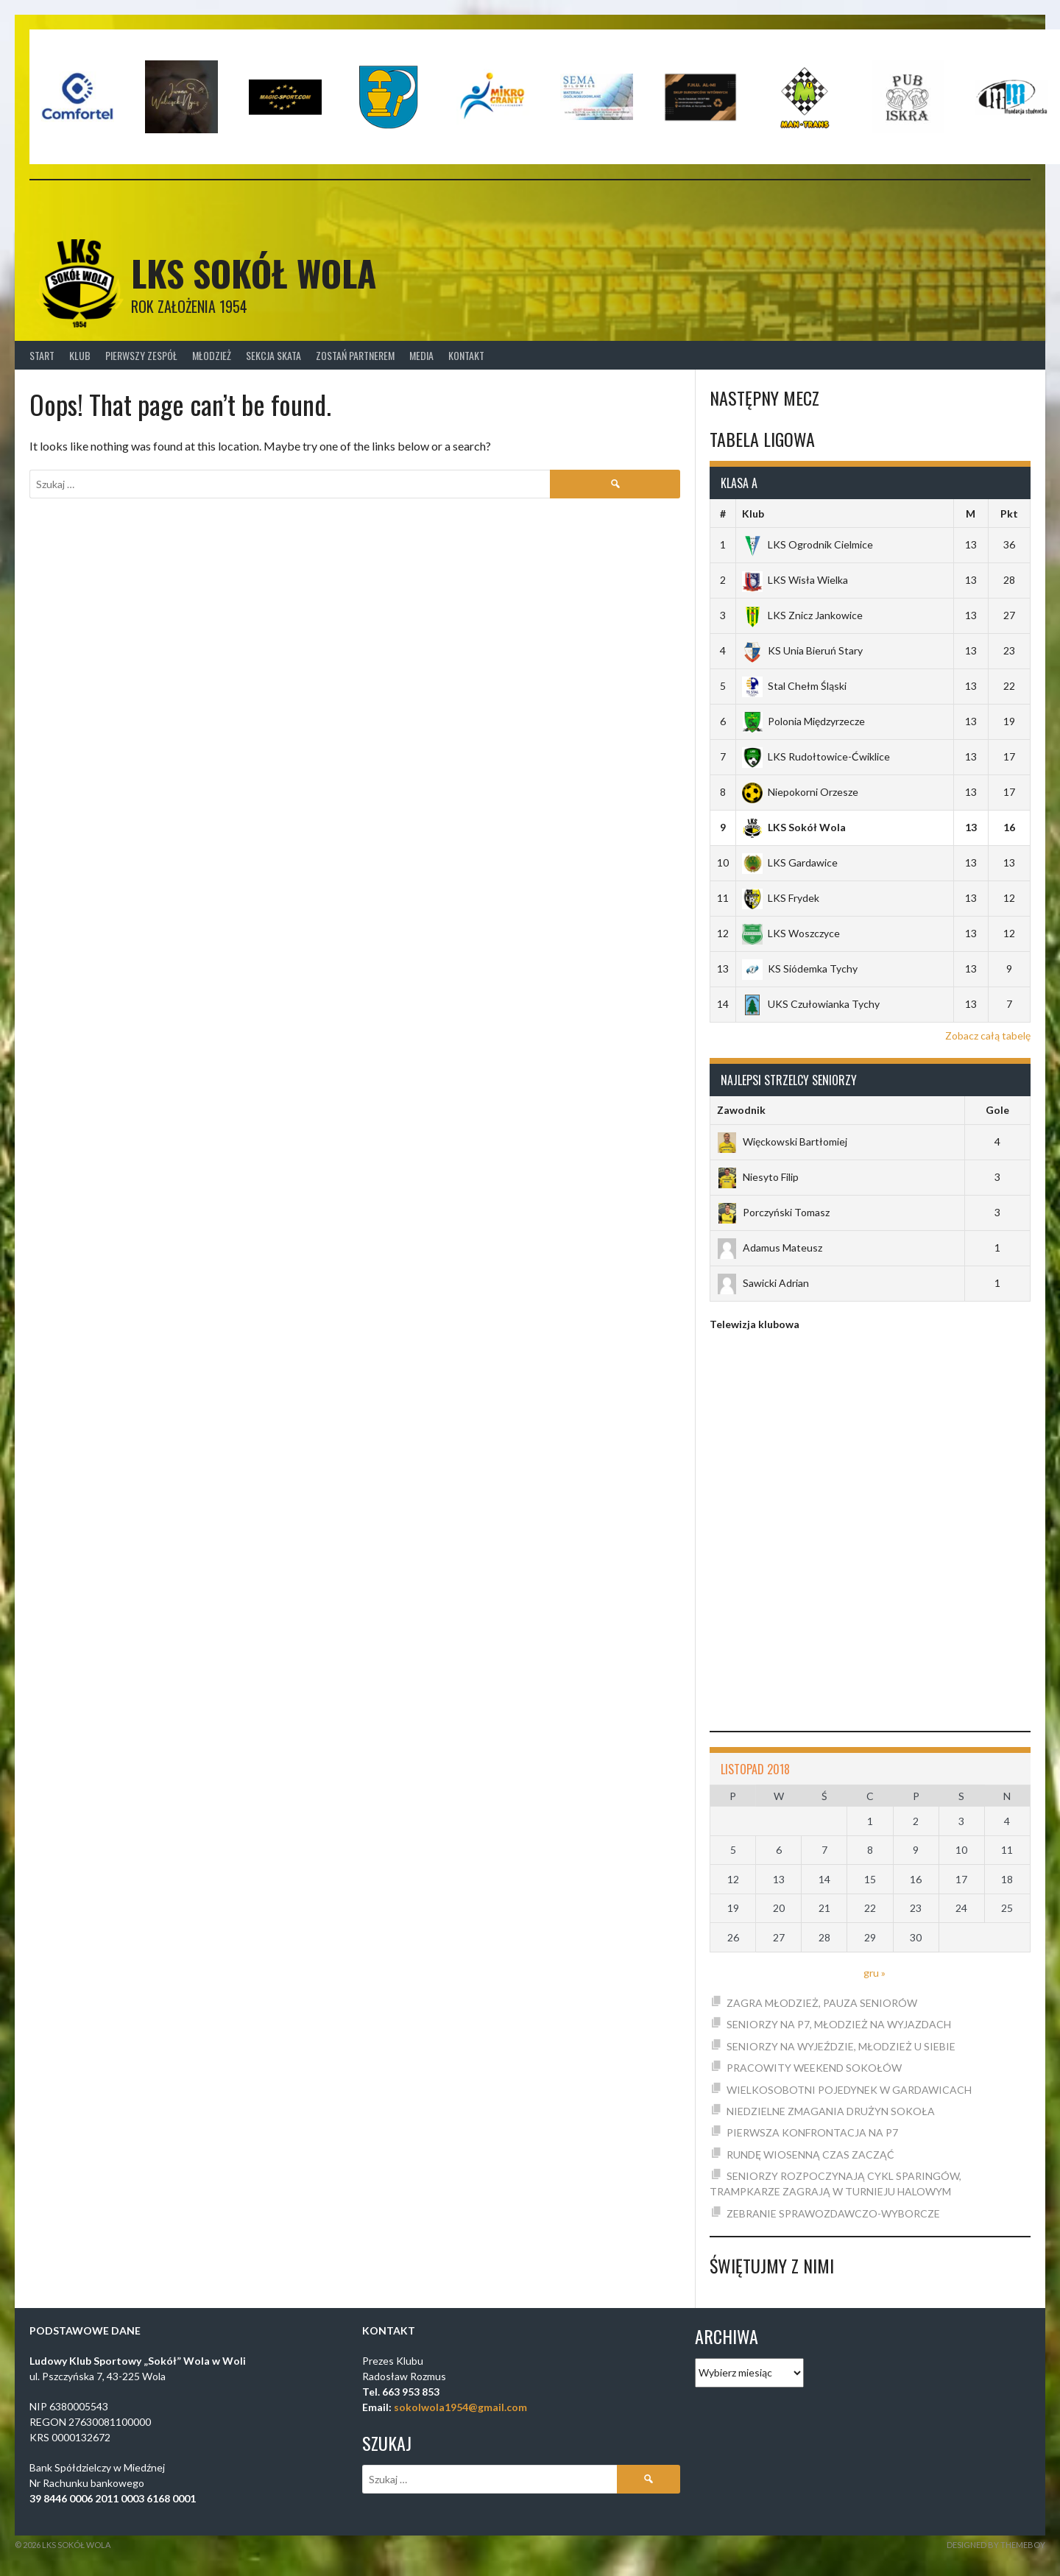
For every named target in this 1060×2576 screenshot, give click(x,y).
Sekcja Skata (273, 355)
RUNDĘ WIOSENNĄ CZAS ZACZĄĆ (810, 2154)
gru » (874, 1972)
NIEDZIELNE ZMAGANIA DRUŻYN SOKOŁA (831, 2111)
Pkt (1009, 513)
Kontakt (466, 355)
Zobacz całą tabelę (988, 1035)
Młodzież (211, 355)
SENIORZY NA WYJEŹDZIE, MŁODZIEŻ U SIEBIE (841, 2046)
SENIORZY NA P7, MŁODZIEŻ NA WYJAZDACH (839, 2024)
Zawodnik (741, 1110)
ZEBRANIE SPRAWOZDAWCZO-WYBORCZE (833, 2213)
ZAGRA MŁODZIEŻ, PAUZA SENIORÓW (822, 2003)
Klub (80, 355)
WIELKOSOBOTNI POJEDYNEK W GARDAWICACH (849, 2089)
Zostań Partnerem (355, 355)
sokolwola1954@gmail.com (460, 2407)
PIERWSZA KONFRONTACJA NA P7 (812, 2132)
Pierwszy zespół (141, 355)
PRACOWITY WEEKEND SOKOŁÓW (814, 2067)
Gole (997, 1110)
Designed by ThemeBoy (996, 2544)
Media (421, 355)
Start (41, 355)
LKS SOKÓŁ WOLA (253, 273)
